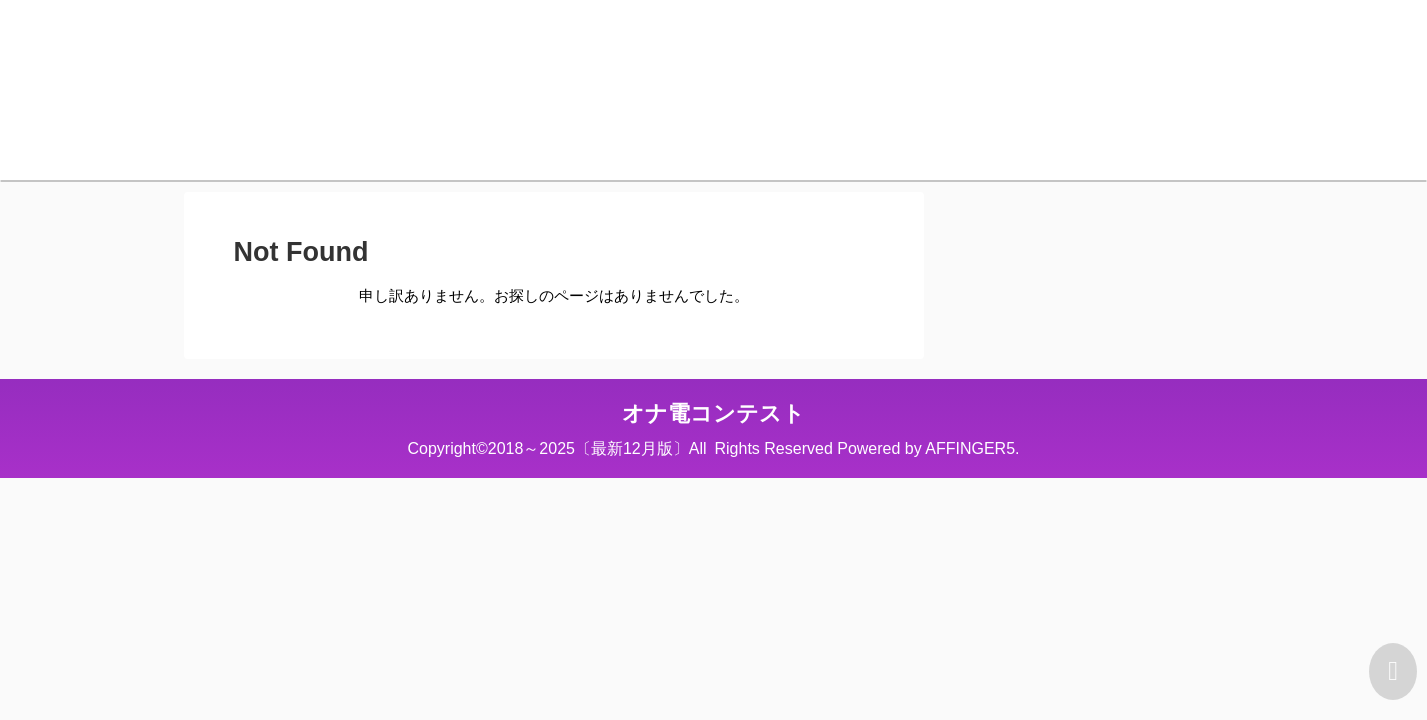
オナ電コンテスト (713, 413)
